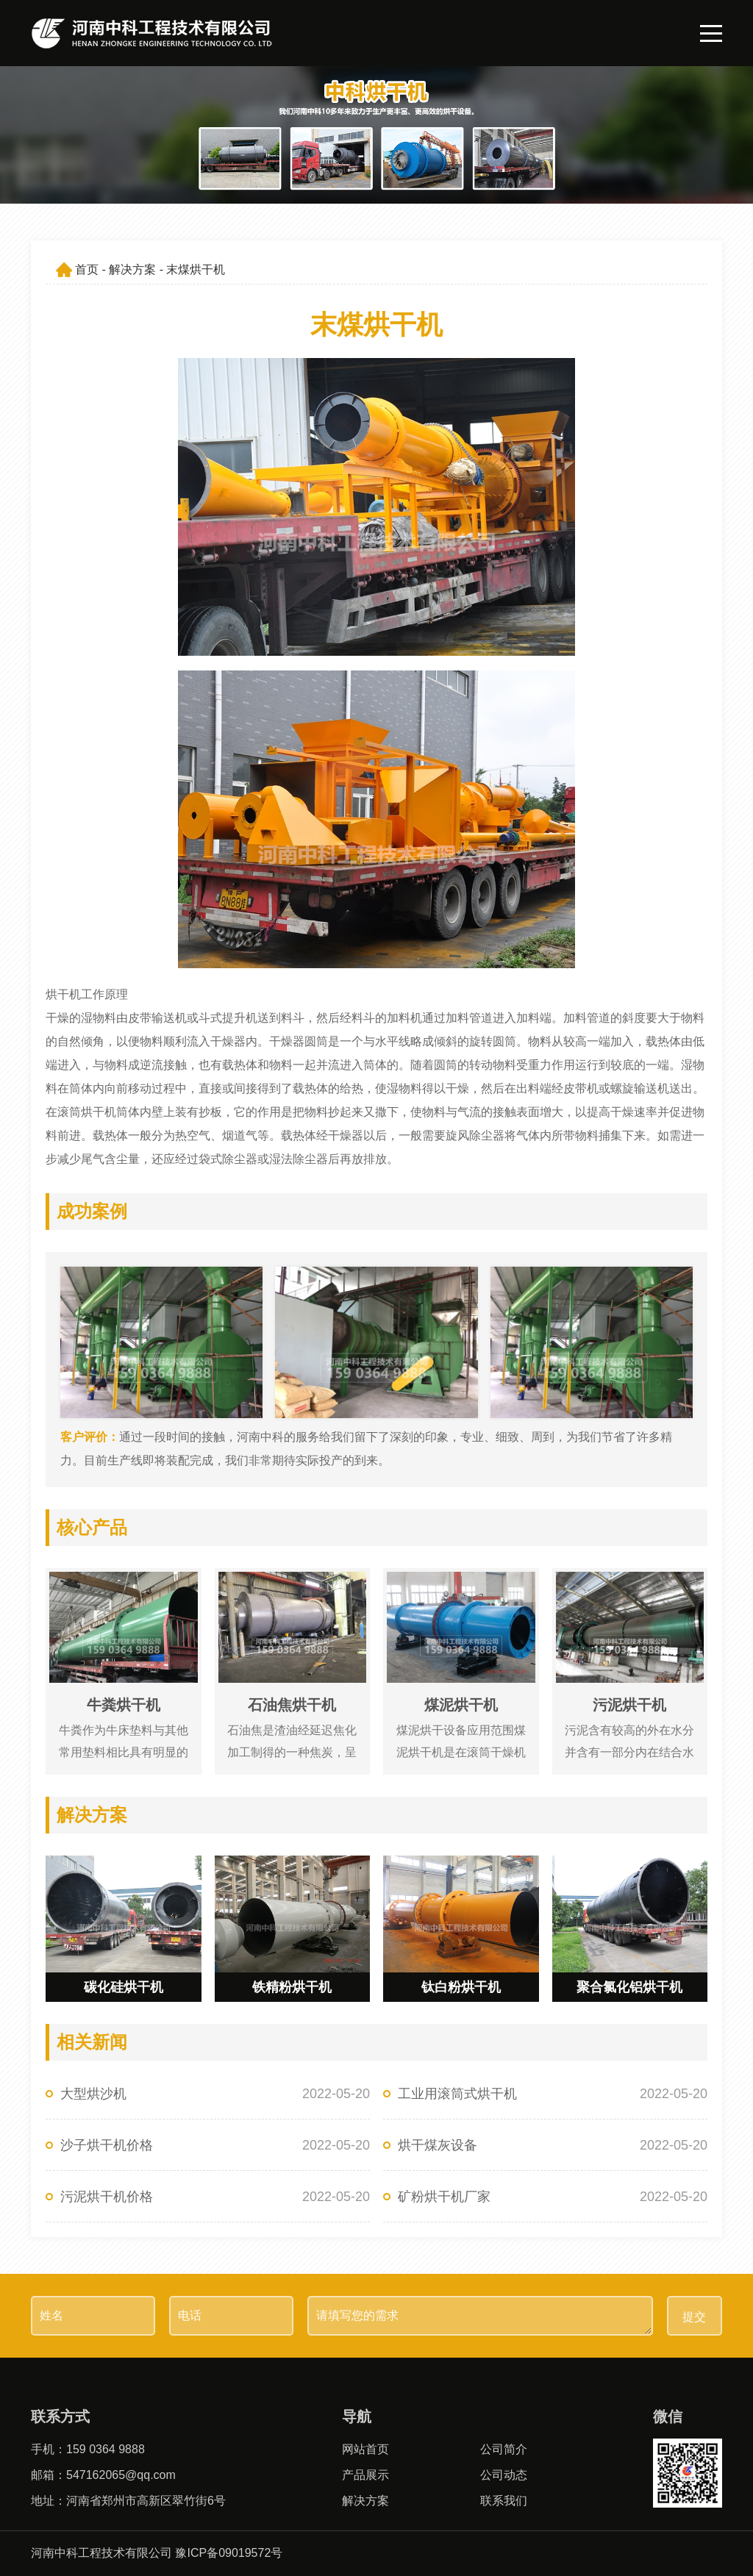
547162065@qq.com (121, 2475)
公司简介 (503, 2449)
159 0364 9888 (105, 2449)
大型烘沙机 (93, 2093)
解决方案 (132, 269)
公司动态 (503, 2475)
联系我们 (503, 2500)
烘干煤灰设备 (437, 2145)
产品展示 (365, 2475)
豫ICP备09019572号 (228, 2553)
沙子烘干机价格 (106, 2145)
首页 (87, 269)
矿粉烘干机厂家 (444, 2196)
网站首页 (365, 2449)
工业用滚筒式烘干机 (457, 2093)
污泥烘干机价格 (106, 2196)
